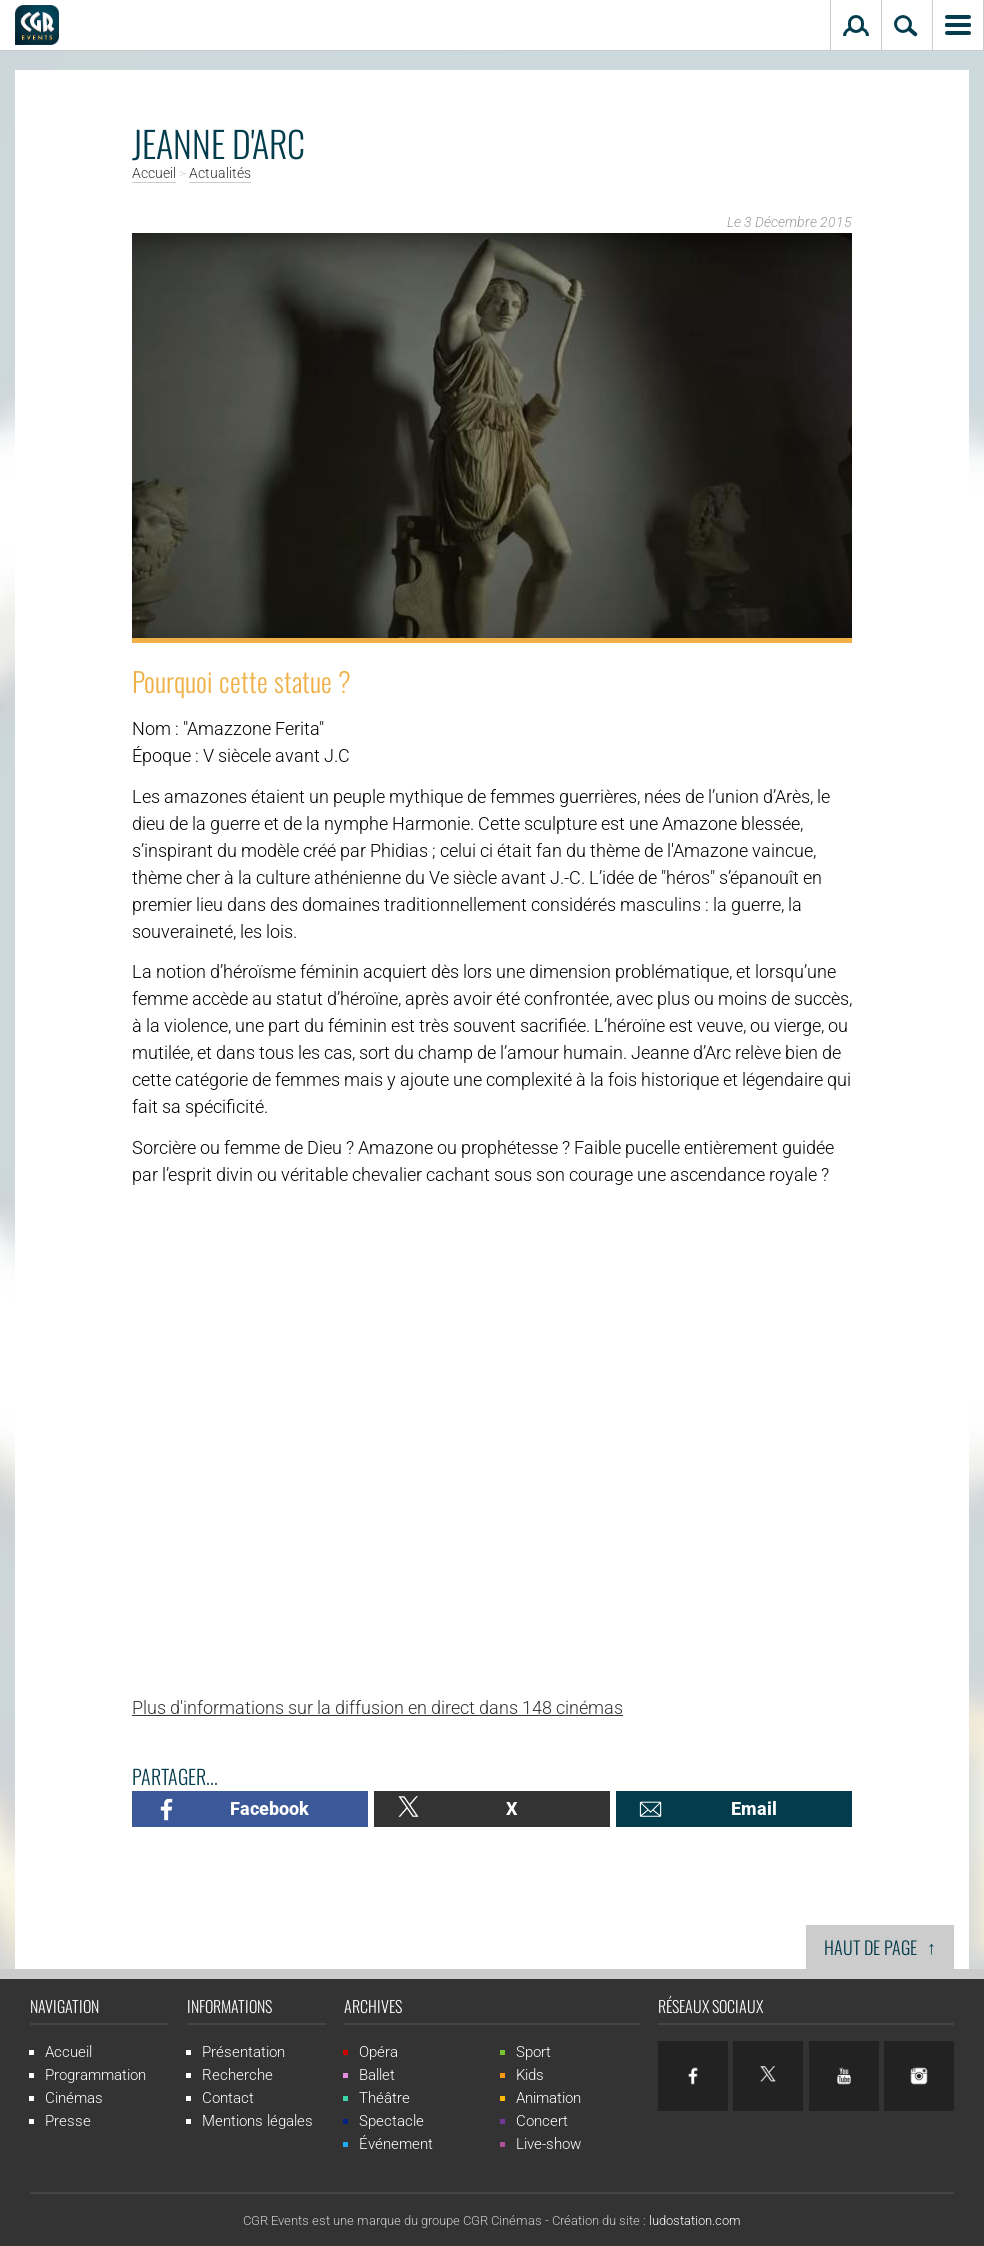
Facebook (269, 1808)
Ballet (377, 2075)
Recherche (237, 2075)
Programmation (95, 2075)
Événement (396, 2144)
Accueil (154, 174)
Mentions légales (257, 2121)
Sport (533, 2052)
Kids (530, 2075)
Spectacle (391, 2121)
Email (754, 1808)
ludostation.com (695, 2220)
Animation (548, 2098)
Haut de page (880, 1946)
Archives (373, 2006)
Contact (228, 2098)
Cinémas (74, 2098)
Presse (68, 2121)
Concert (542, 2121)
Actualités (220, 174)
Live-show (548, 2144)
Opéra (378, 2052)
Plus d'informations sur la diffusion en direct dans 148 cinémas (377, 1707)
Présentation (243, 2052)
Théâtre (384, 2098)
